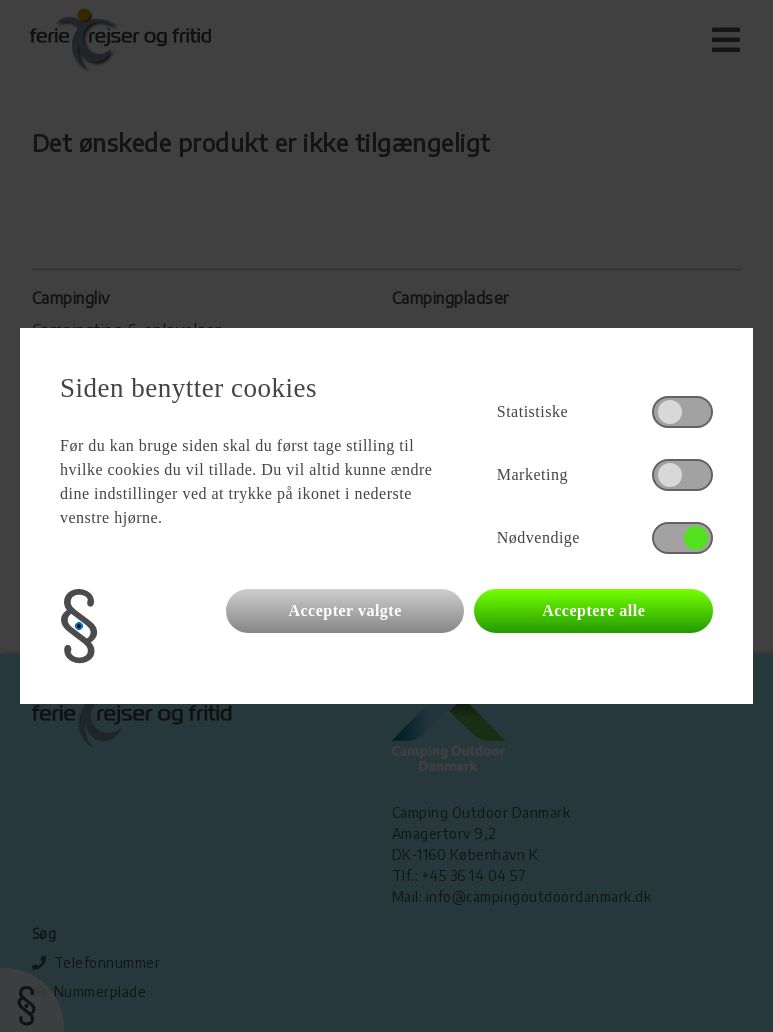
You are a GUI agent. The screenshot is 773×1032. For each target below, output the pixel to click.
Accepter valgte (344, 610)
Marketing (532, 474)
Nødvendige (538, 537)
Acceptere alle (593, 610)
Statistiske (532, 411)
